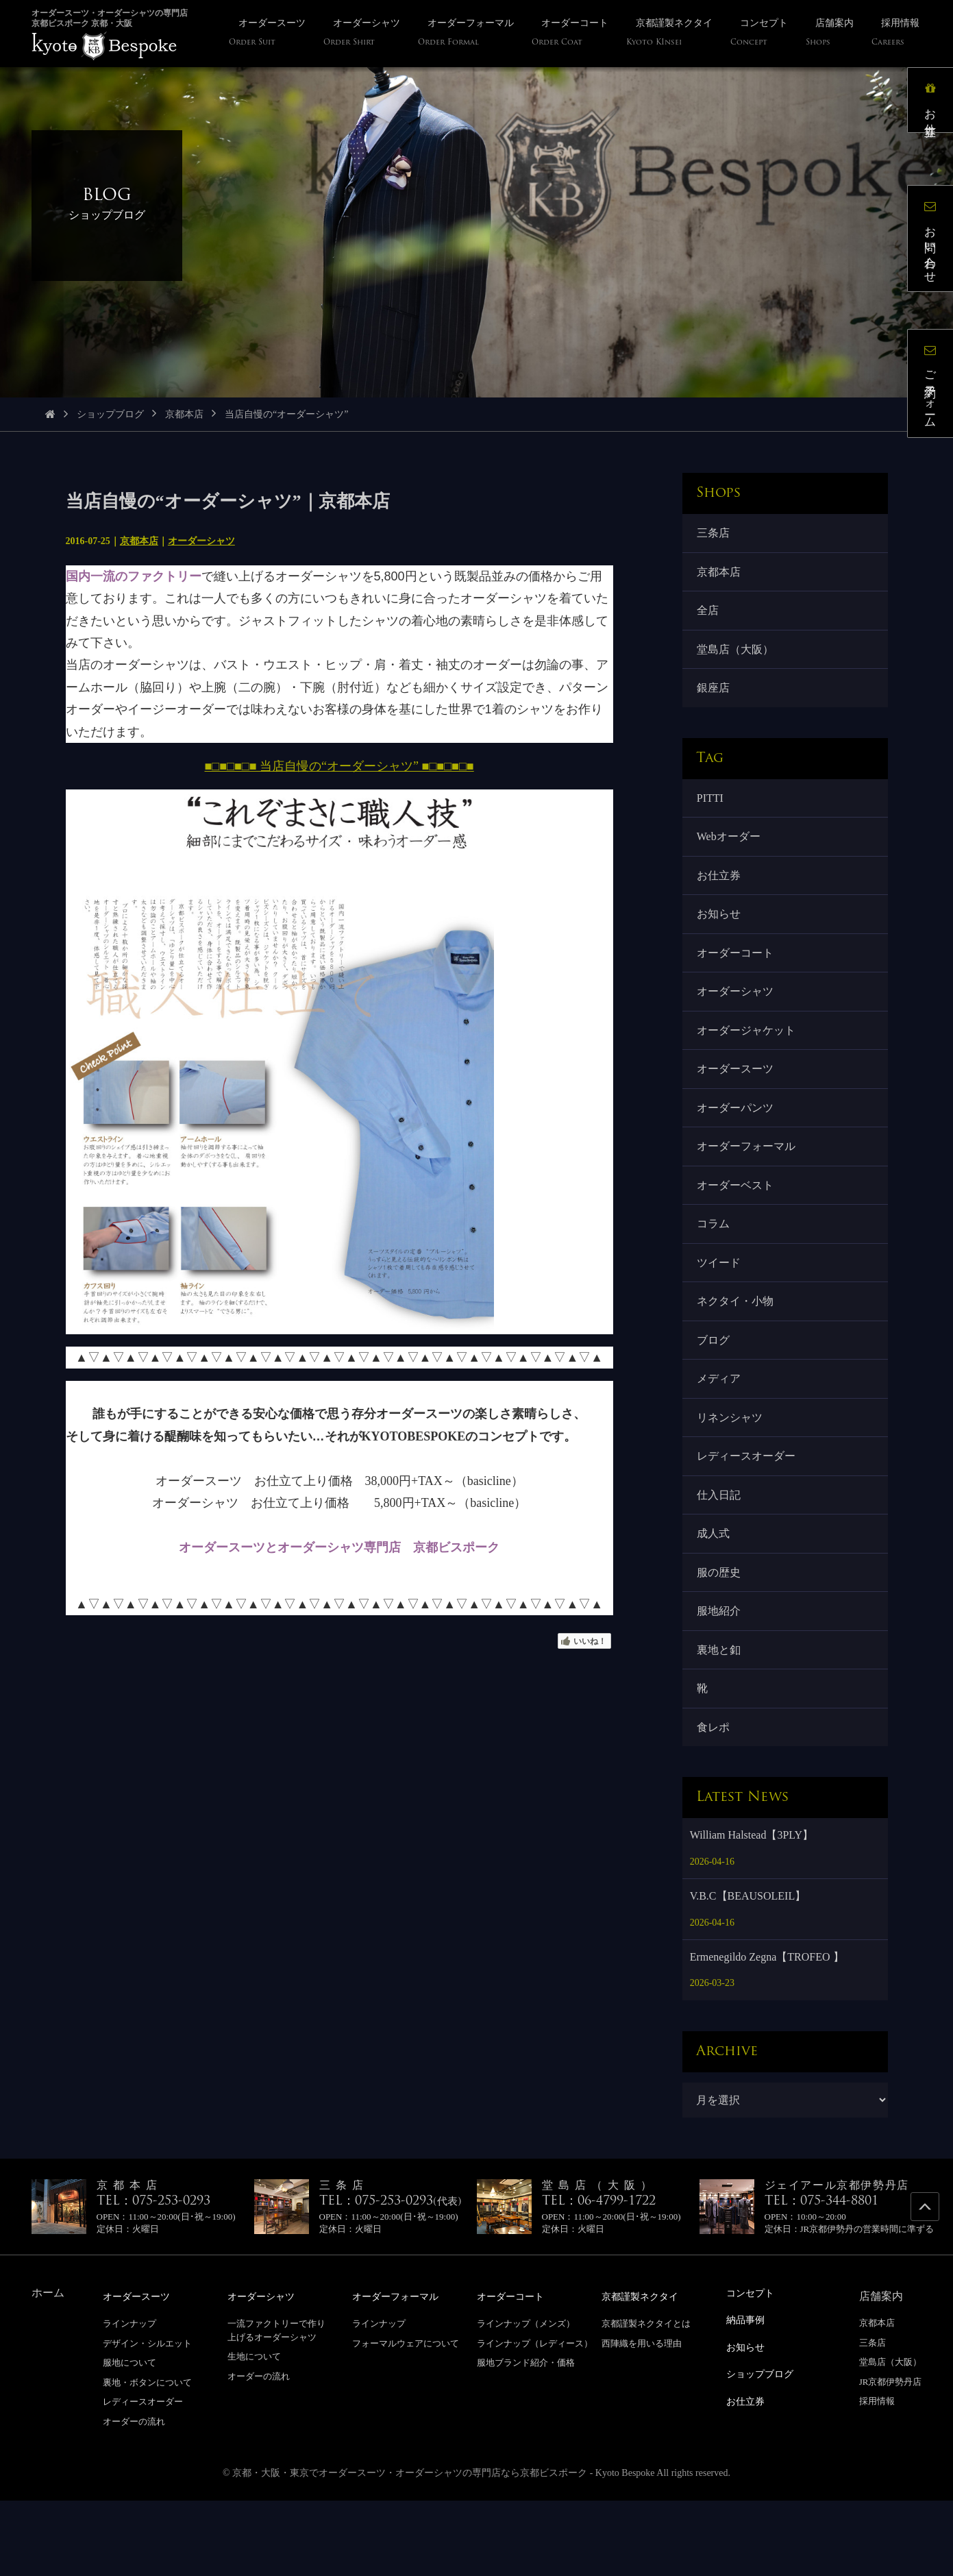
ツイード (721, 1306)
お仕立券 (721, 894)
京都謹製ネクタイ (645, 2371)
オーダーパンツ (737, 1141)
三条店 (715, 534)
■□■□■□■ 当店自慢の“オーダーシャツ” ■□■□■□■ (339, 766)
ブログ (715, 1389)
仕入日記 (721, 1554)
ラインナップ (129, 2399)
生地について (254, 2432)
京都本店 (184, 414)
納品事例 (748, 2395)
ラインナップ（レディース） (535, 2418)
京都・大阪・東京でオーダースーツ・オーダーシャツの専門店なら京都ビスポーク (409, 2548)
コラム (715, 1265)
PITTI (712, 812)
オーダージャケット (748, 1059)
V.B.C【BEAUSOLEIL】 (748, 1972)
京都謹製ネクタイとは (646, 2399)
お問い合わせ (935, 243)
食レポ (715, 1801)
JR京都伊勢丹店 (890, 2457)
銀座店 (715, 699)
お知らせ (721, 936)
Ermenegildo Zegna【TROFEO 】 (767, 2033)
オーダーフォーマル (748, 1183)
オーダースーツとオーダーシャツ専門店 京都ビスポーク (339, 1547)
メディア (721, 1430)
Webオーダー (731, 853)
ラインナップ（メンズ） (526, 2399)
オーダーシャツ (201, 541)
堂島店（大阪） (737, 658)
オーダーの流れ (134, 2497)
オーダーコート (737, 977)
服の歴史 (721, 1637)
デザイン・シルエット (147, 2418)
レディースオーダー (748, 1513)
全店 (710, 616)
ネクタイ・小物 (737, 1347)
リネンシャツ (732, 1471)
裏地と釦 (721, 1719)
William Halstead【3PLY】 (751, 1911)
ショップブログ (110, 414)
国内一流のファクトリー (133, 576)
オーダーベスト (737, 1224)
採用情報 (877, 2477)
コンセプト (753, 2369)
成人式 (715, 1596)
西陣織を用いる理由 (642, 2418)
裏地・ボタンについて (147, 2457)
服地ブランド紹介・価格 (526, 2438)
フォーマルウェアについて (405, 2418)
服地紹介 (721, 1678)
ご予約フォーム (935, 388)
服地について (129, 2438)
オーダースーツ (737, 1100)
